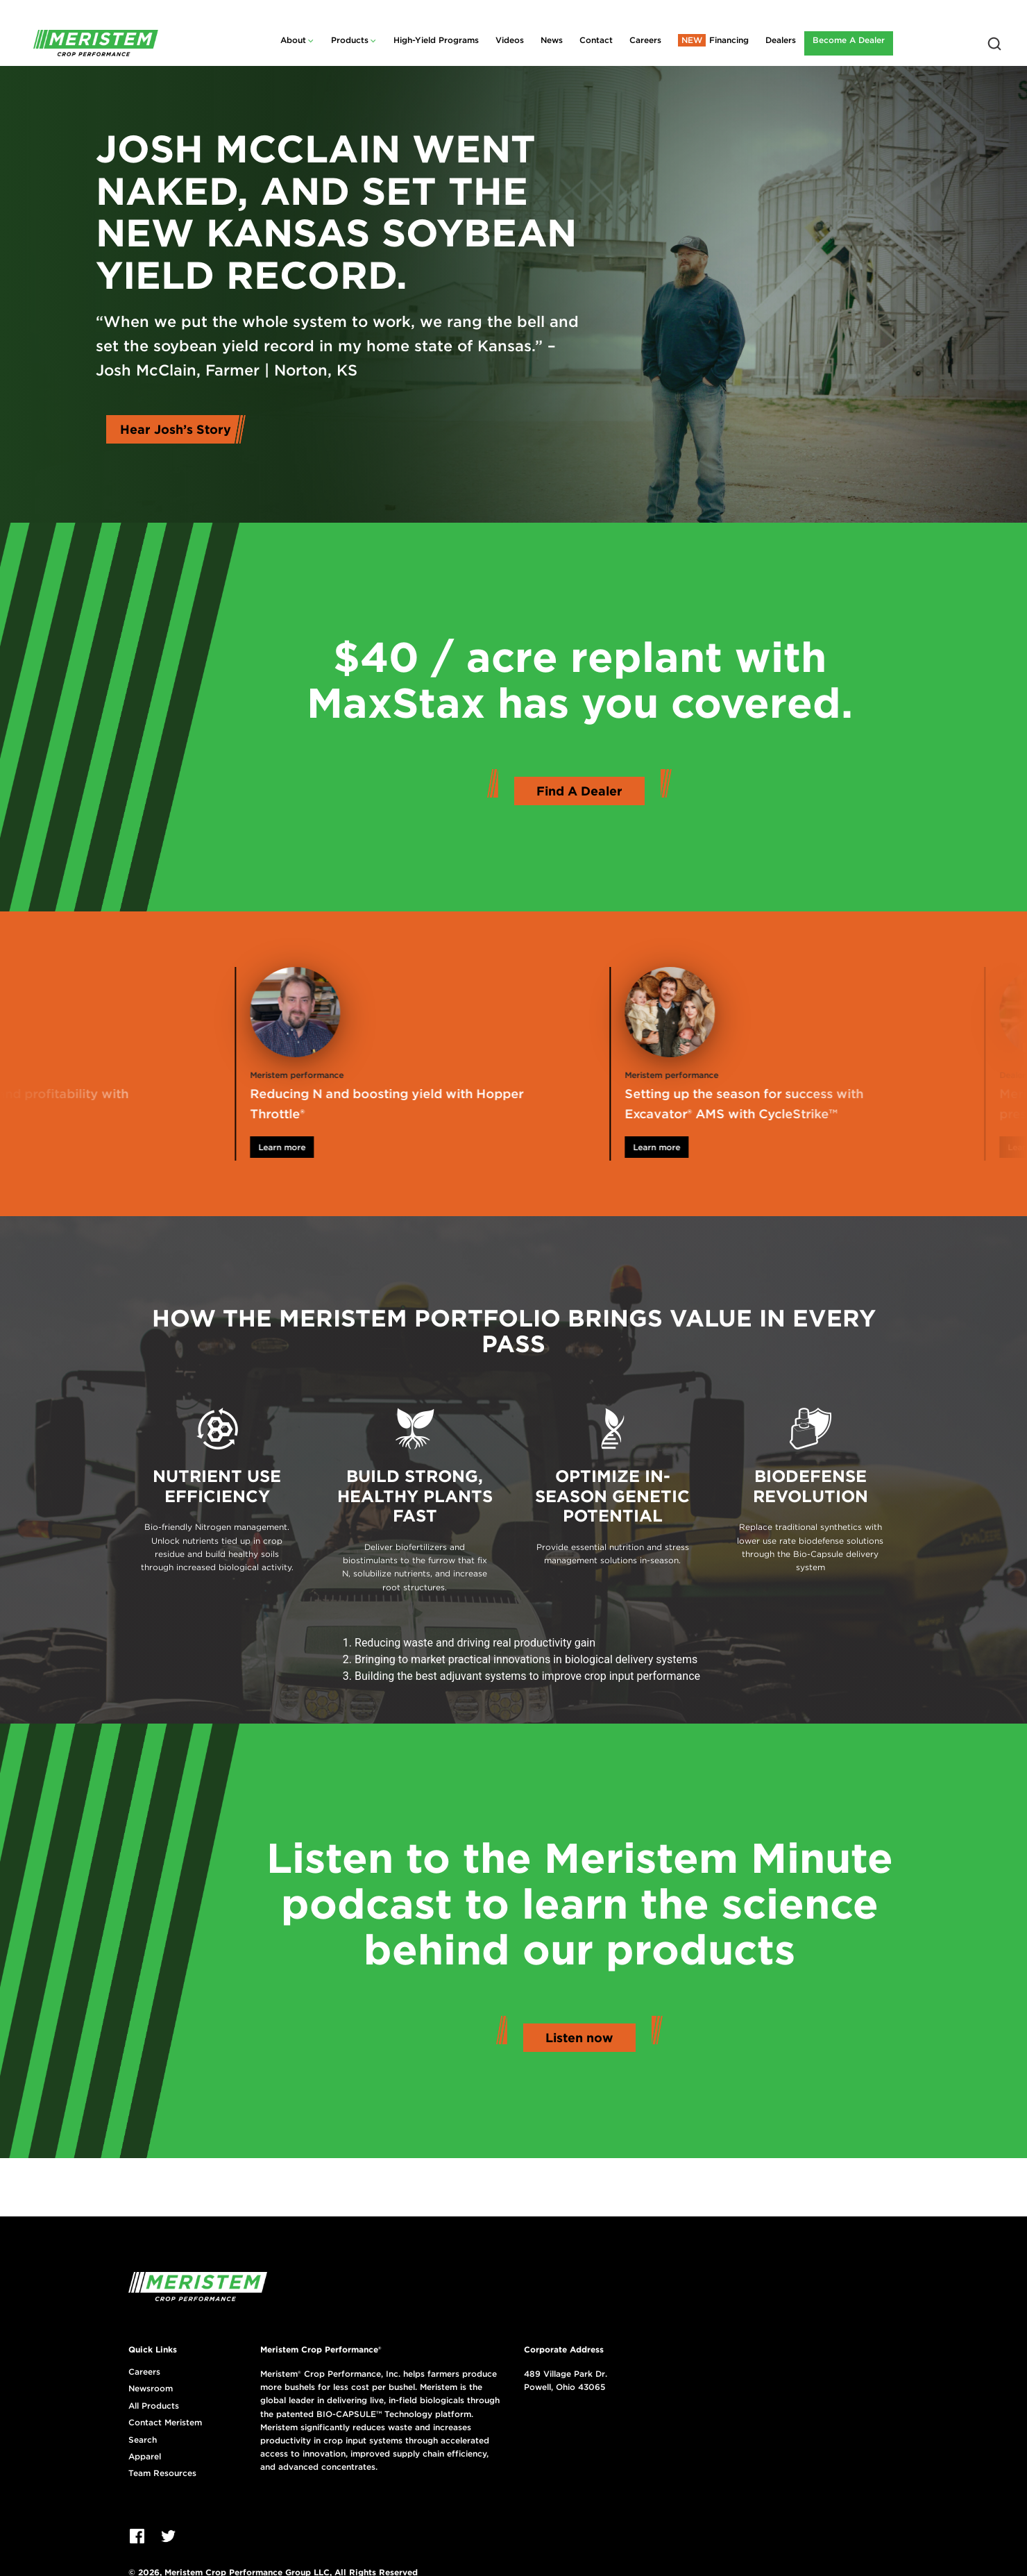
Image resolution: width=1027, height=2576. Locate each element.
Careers (645, 40)
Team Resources (162, 2473)
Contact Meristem (165, 2422)
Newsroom (150, 2388)
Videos (509, 40)
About (293, 40)
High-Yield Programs (436, 40)
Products (349, 40)
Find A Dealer (579, 791)
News (552, 40)
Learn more (315, 1147)
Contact (596, 40)
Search (142, 2440)
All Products (153, 2406)
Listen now (579, 2037)
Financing (729, 40)
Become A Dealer (849, 40)
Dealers (780, 40)
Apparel (144, 2456)
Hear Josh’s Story (175, 429)
